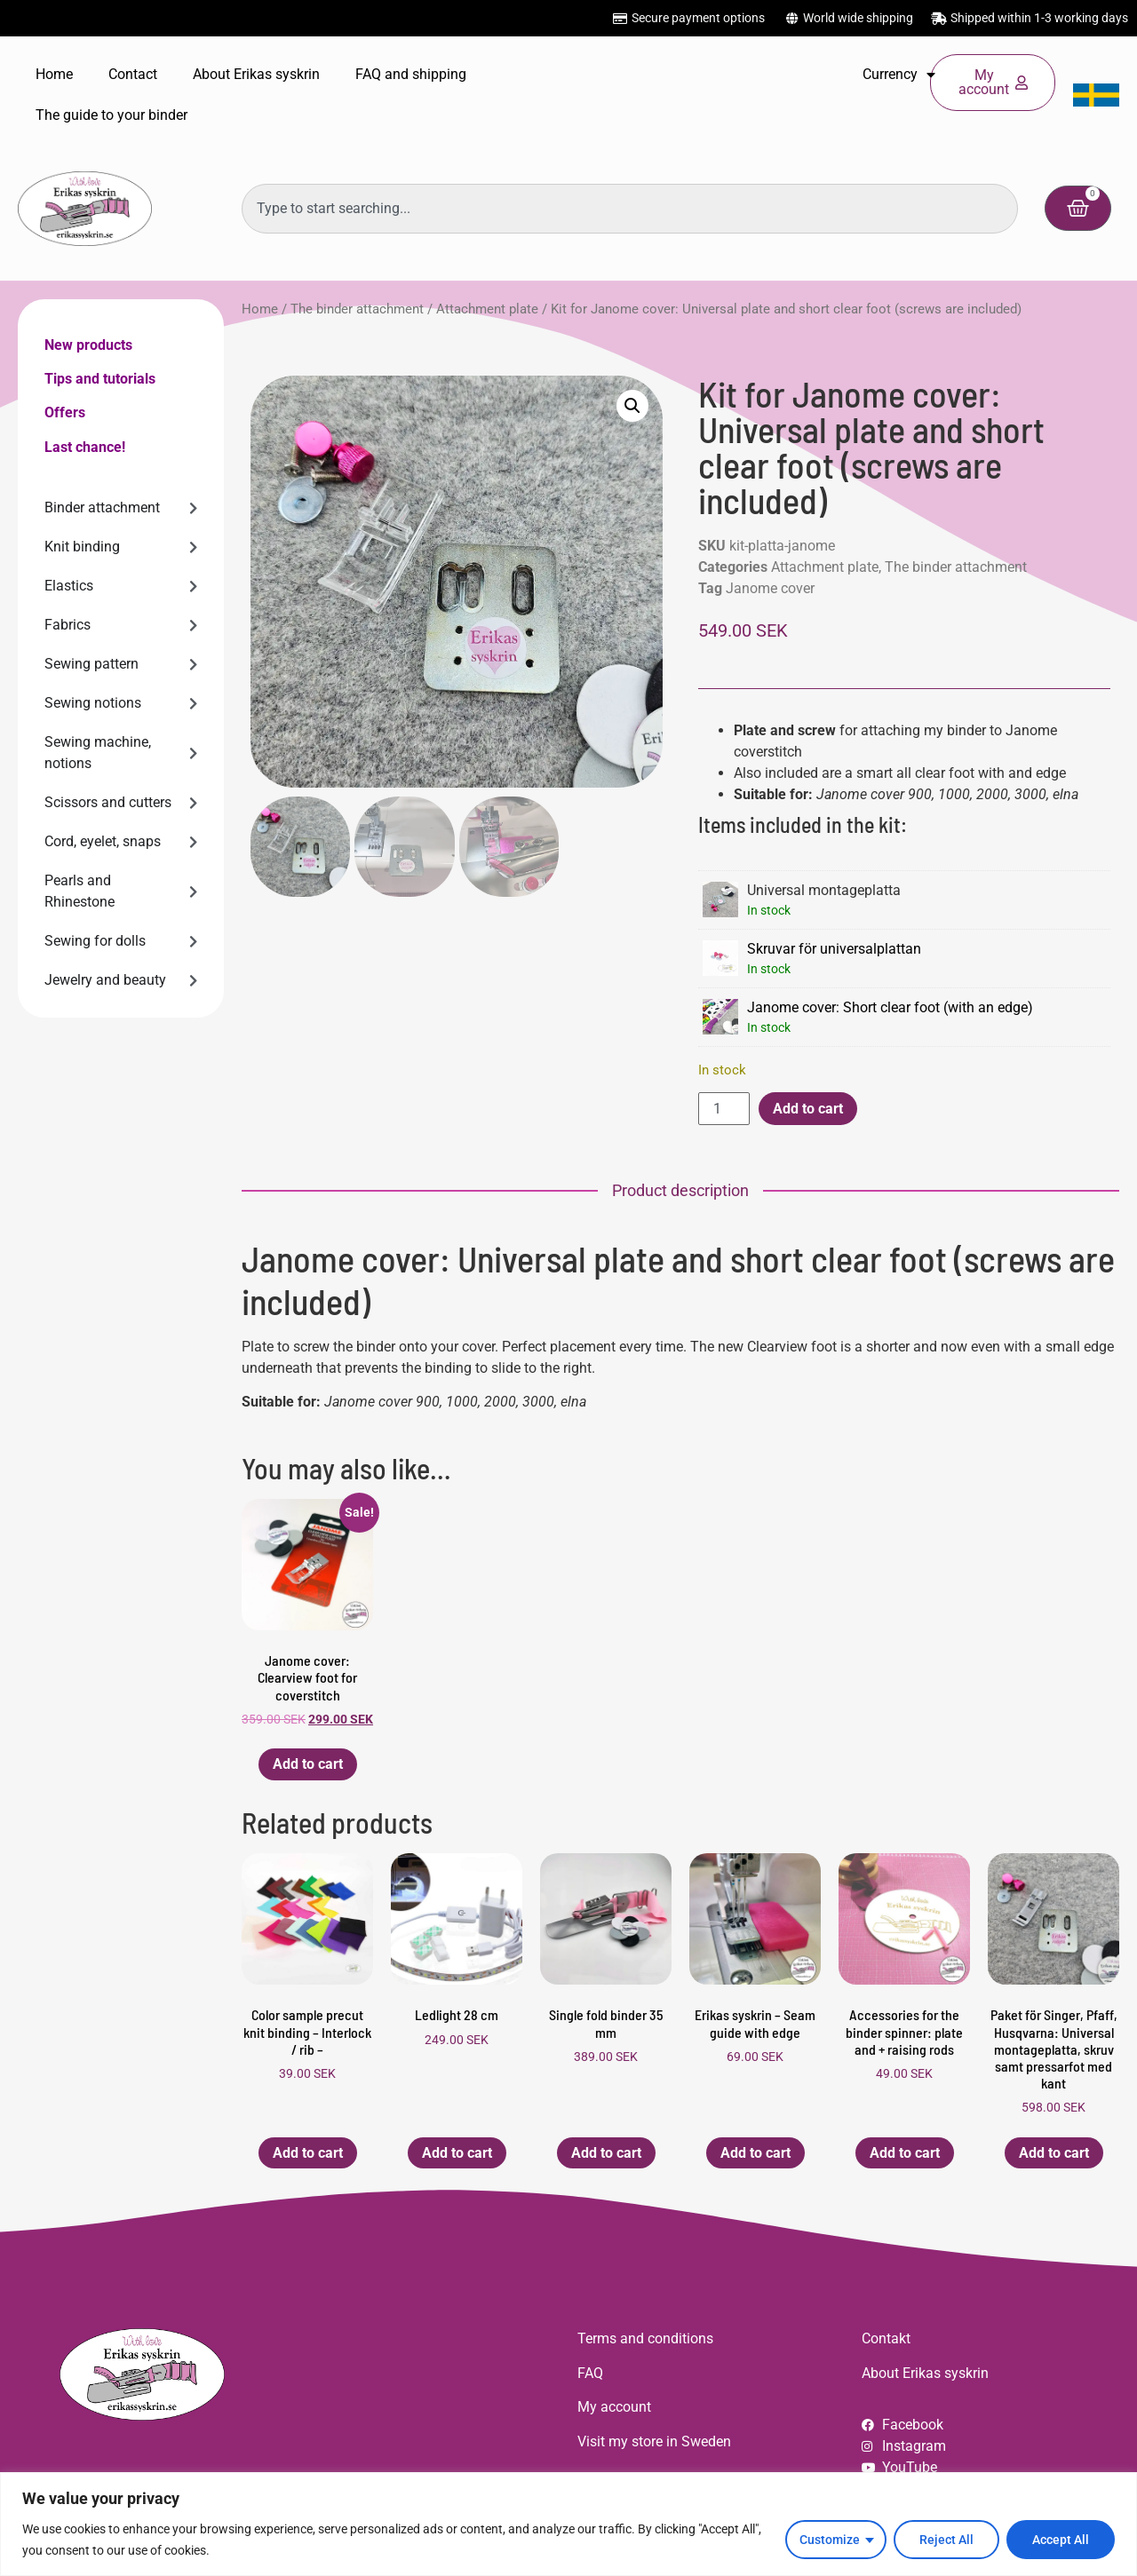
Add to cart (808, 1108)
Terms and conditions (645, 2338)
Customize (829, 2539)
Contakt (886, 2338)
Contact (132, 74)
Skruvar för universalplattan (834, 948)
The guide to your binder (111, 115)
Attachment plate (487, 309)
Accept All (1060, 2539)
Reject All (946, 2539)
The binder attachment (357, 309)
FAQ (590, 2373)
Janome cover (770, 588)
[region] (568, 2524)
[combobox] (630, 209)
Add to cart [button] (308, 1764)
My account (614, 2406)
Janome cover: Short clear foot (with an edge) (890, 1007)
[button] (632, 406)
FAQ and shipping (410, 74)
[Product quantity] (724, 1108)
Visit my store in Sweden (654, 2441)
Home (54, 74)
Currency (899, 75)
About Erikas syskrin (256, 74)
